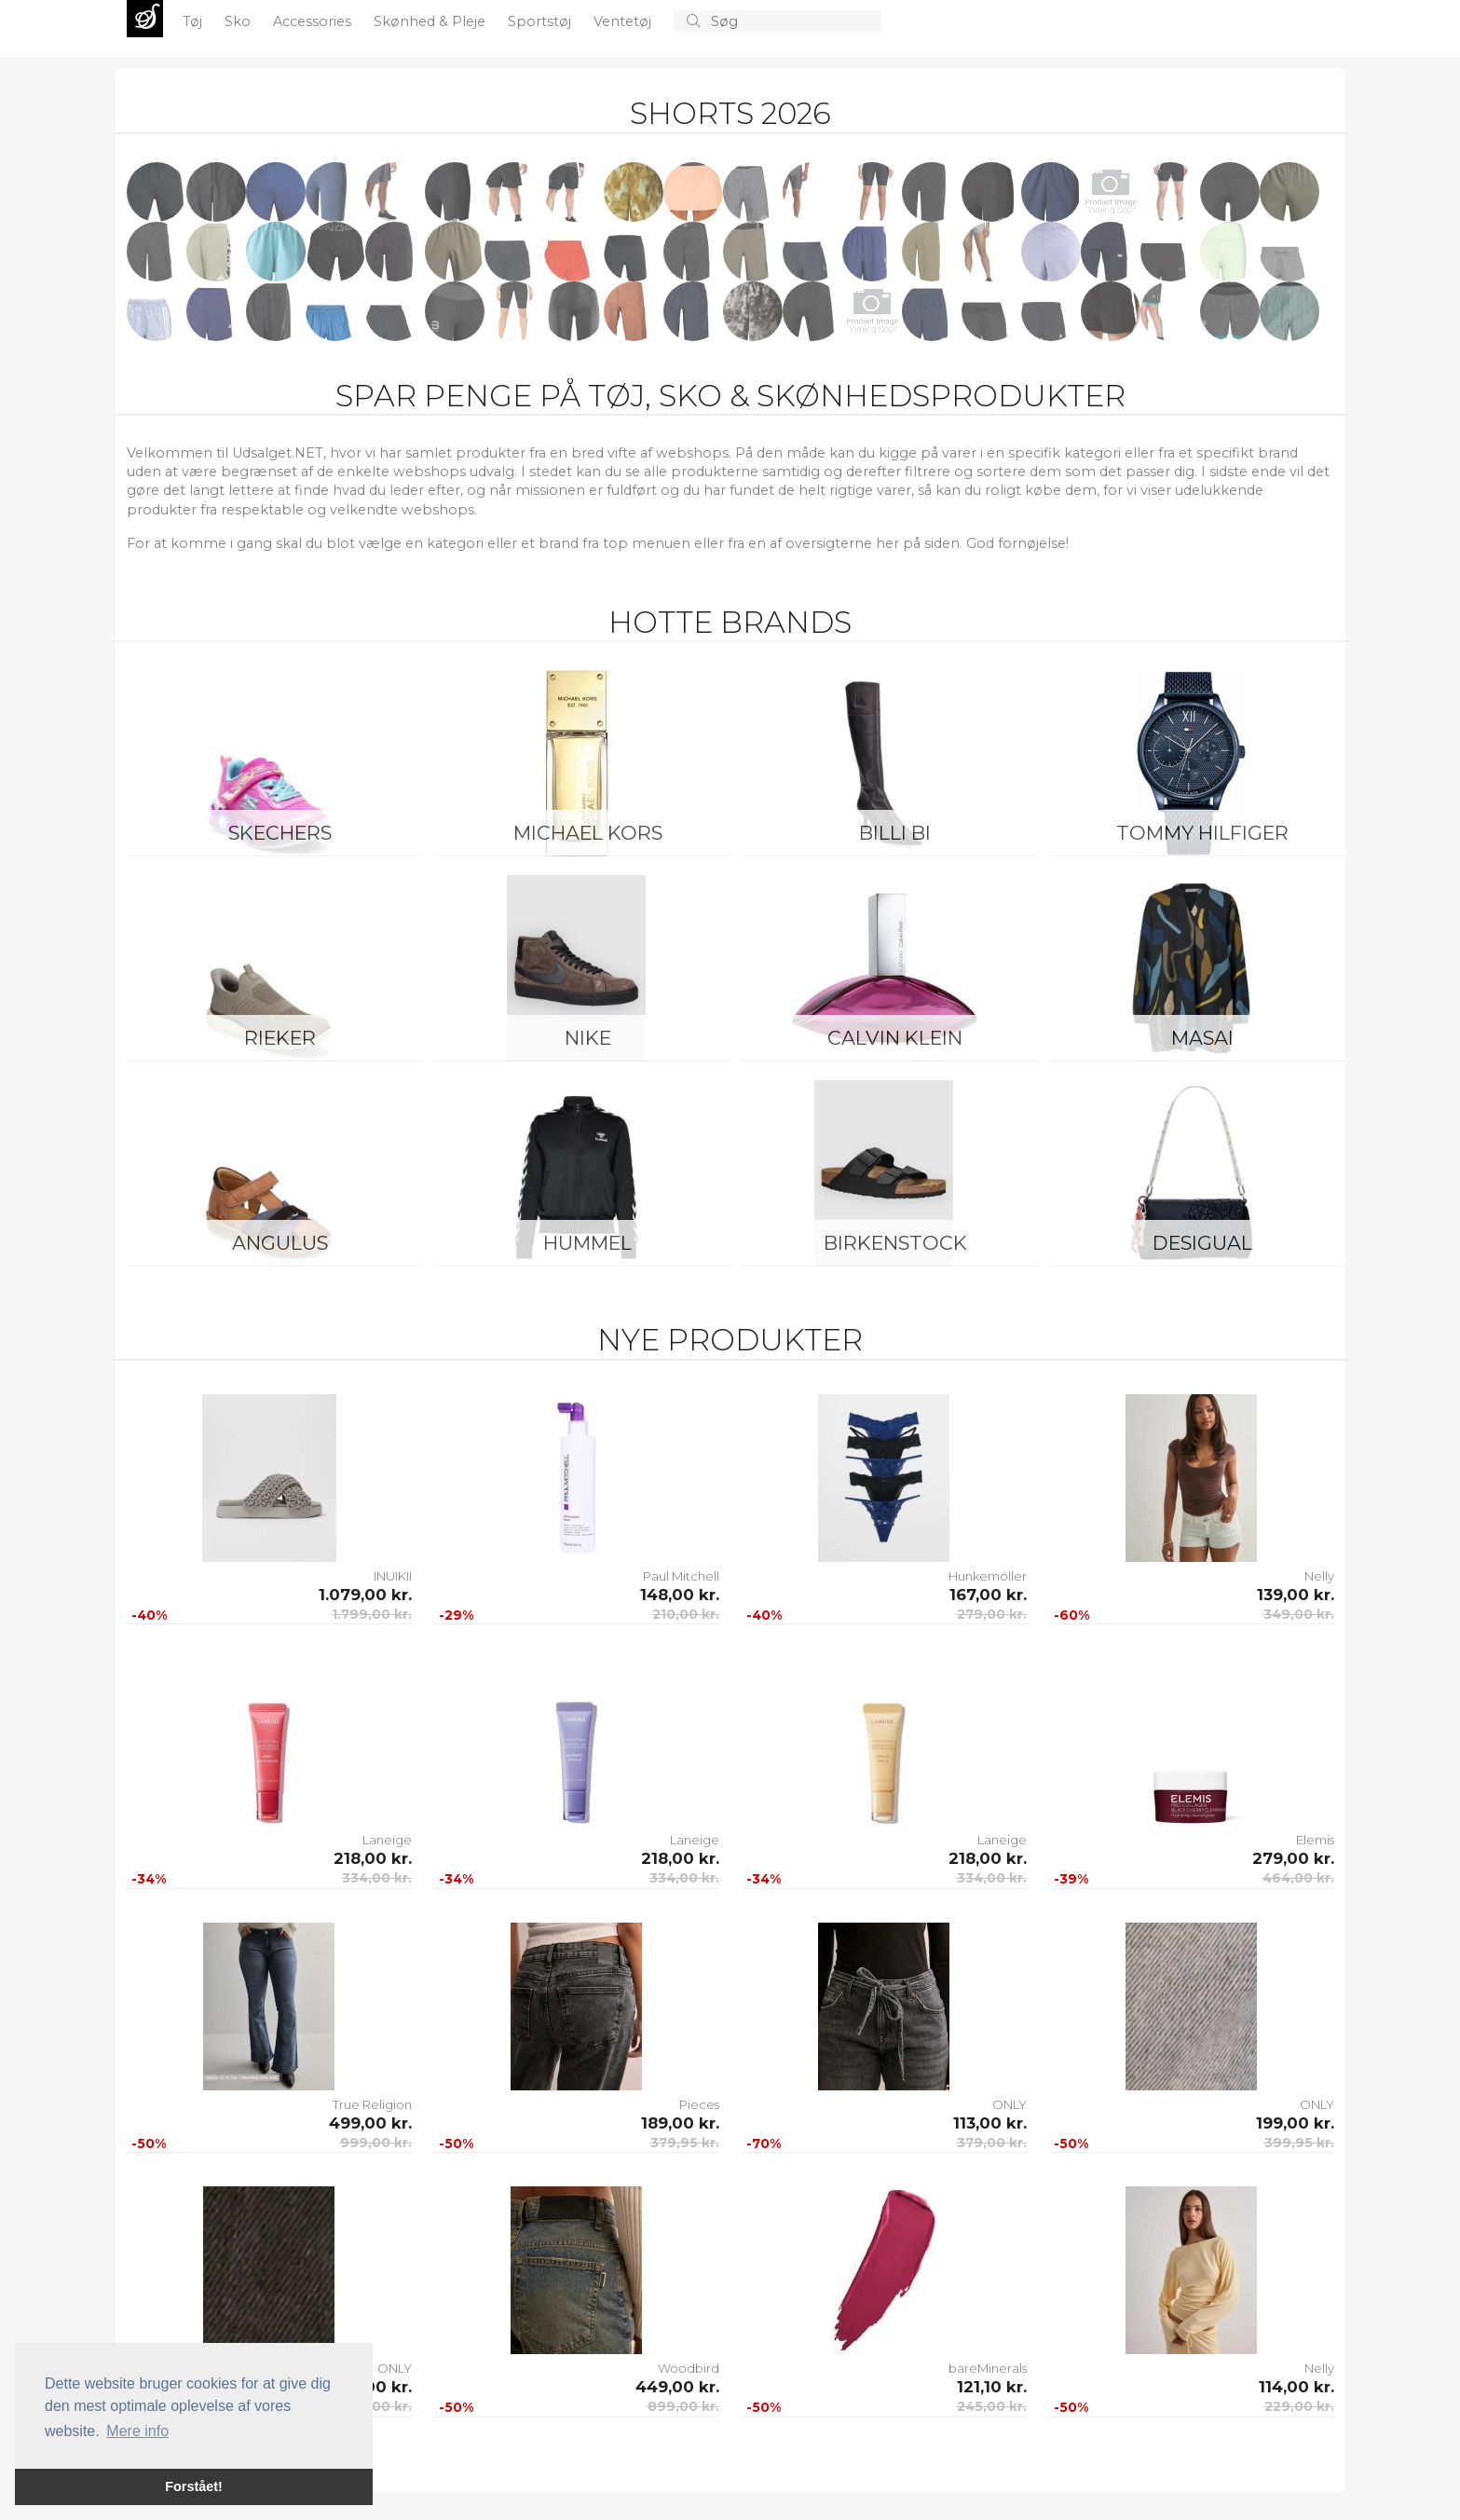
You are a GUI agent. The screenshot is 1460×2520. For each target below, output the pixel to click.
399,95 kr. (1299, 2142)
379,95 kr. (684, 2142)
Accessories (314, 21)
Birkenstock (895, 1242)
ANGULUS (280, 1242)
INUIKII (393, 1575)
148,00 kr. (679, 1594)
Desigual (1202, 1242)
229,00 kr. (1299, 2406)
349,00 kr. (1298, 1614)
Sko (239, 21)
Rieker (280, 1037)
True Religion (372, 2104)
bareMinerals (987, 2368)
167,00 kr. (988, 1594)
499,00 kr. (370, 2123)
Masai (1202, 1037)
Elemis (1315, 1839)
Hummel (587, 1242)
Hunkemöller (987, 1575)
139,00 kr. (1295, 1594)
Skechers (280, 832)
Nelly (1319, 1575)
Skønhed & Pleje (431, 21)
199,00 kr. (1295, 2123)
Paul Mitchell (681, 1575)
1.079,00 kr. (365, 1594)
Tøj (194, 21)
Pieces (699, 2104)
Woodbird (688, 2368)
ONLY (1009, 2104)
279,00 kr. (992, 1614)
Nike (588, 1037)
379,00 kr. (992, 2142)
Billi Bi (895, 832)
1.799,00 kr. (372, 1614)
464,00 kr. (1298, 1877)
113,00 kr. (990, 2123)
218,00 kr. (373, 1858)
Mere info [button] (137, 2431)
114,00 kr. (1296, 2386)
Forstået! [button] (194, 2486)
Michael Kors (587, 832)
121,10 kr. (992, 2386)
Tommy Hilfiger (1202, 832)
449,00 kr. (677, 2386)
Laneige (387, 1839)
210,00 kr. (685, 1614)
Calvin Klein (894, 1037)
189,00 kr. (680, 2123)
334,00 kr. (377, 1877)
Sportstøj (541, 21)
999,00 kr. (376, 2142)
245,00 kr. (992, 2406)
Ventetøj (624, 21)
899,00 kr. (683, 2406)
